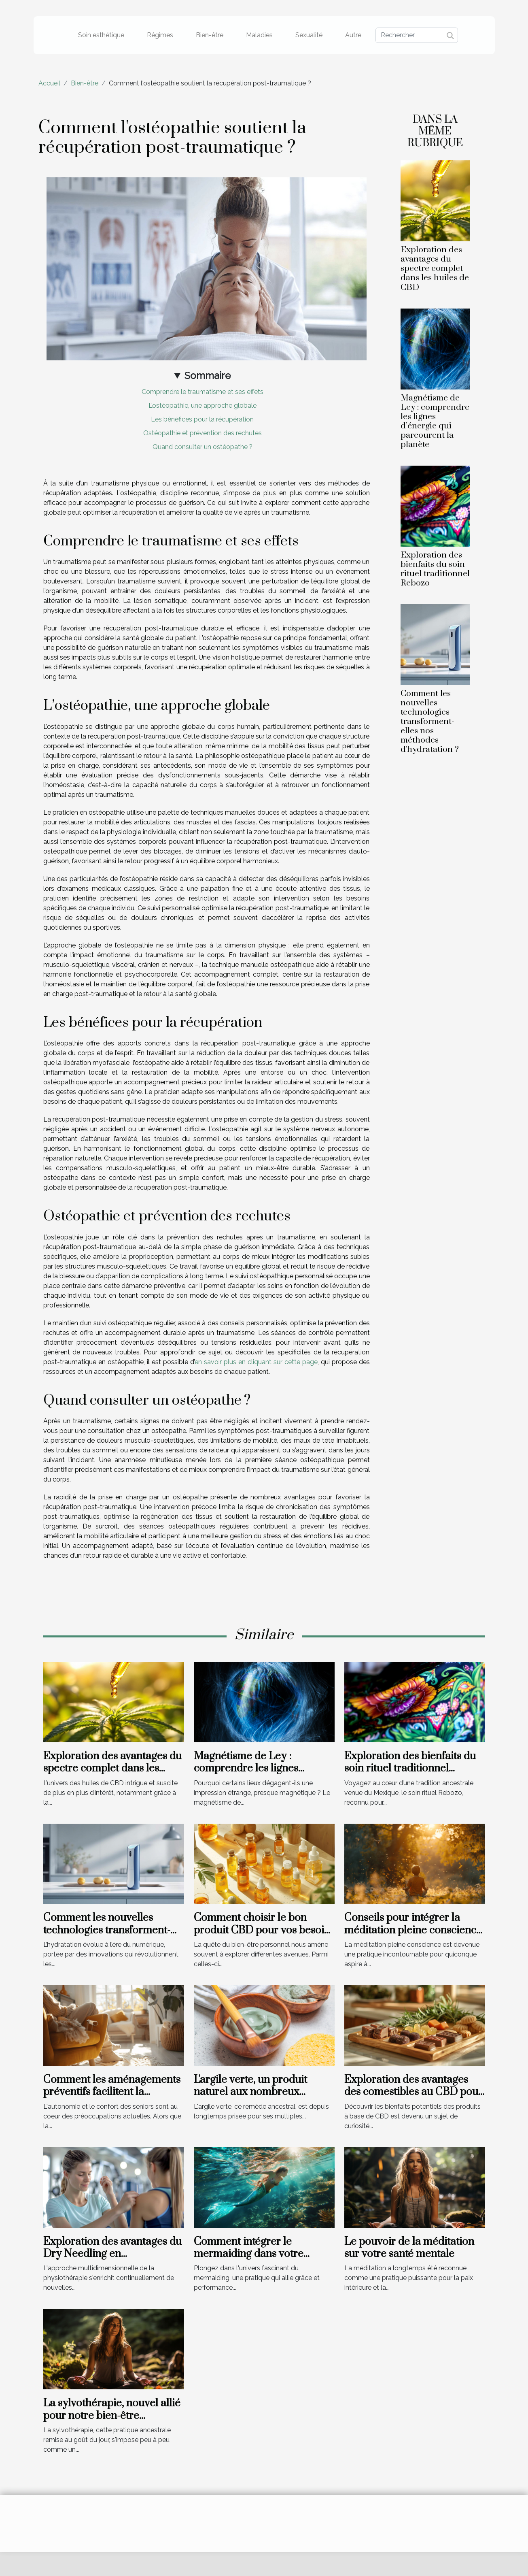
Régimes (160, 35)
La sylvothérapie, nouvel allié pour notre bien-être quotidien (111, 2416)
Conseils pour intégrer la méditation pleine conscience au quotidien (413, 1930)
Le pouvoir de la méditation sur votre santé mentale (409, 2248)
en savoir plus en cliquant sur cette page (256, 1362)
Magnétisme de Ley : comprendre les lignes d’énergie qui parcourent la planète (435, 421)
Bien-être (209, 35)
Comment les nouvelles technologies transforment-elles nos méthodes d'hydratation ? (430, 721)
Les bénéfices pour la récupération (202, 419)
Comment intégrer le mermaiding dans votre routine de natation (248, 2254)
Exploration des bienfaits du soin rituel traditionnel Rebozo (435, 569)
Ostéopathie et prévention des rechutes (202, 433)
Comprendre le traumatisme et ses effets (202, 392)
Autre (353, 35)
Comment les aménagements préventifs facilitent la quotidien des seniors (111, 2092)
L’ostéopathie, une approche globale (202, 405)
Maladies (259, 35)
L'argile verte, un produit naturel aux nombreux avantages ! (250, 2092)
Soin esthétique (101, 35)
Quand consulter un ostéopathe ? (202, 447)
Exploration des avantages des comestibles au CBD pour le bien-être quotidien (413, 2092)
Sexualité (308, 35)
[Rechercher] (416, 35)
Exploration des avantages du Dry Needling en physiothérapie (112, 2254)
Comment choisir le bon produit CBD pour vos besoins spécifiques (264, 1930)
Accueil (49, 83)
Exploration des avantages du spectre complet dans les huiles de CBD (435, 268)
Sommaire (207, 375)
